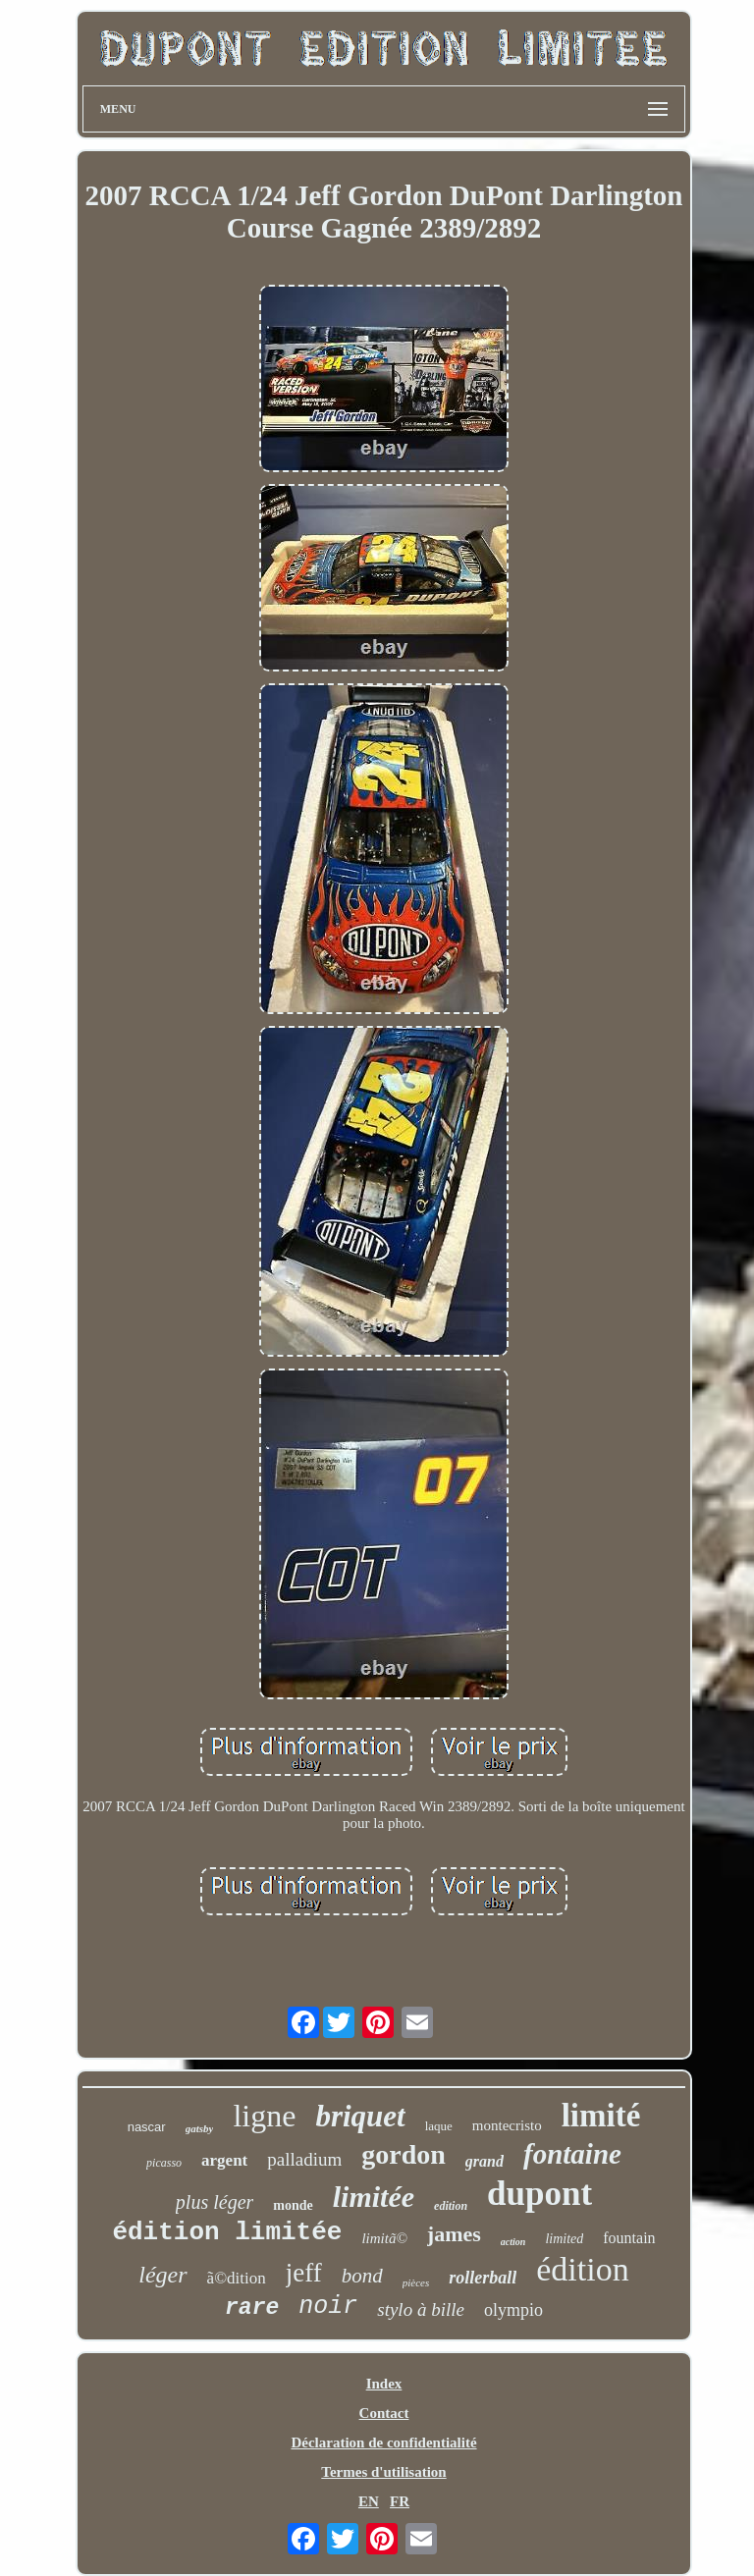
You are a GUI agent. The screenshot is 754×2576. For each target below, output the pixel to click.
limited (564, 2238)
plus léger (214, 2202)
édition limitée (227, 2232)
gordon (403, 2154)
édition (582, 2269)
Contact (384, 2413)
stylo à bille (420, 2309)
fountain (629, 2237)
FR (399, 2501)
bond (362, 2275)
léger (162, 2274)
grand (484, 2161)
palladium (304, 2159)
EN (368, 2501)
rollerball (482, 2277)
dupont (539, 2193)
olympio (513, 2310)
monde (292, 2205)
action (513, 2241)
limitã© (383, 2238)
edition (450, 2206)
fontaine (572, 2154)
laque (439, 2126)
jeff (304, 2272)
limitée (373, 2196)
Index (384, 2383)
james (454, 2234)
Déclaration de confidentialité (383, 2442)
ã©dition (236, 2278)
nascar (147, 2127)
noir (327, 2306)
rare (252, 2308)
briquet (359, 2116)
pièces (416, 2282)
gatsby (200, 2128)
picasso (164, 2163)
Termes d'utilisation (383, 2472)
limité (601, 2115)
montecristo (507, 2125)
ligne (264, 2115)
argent (224, 2160)
